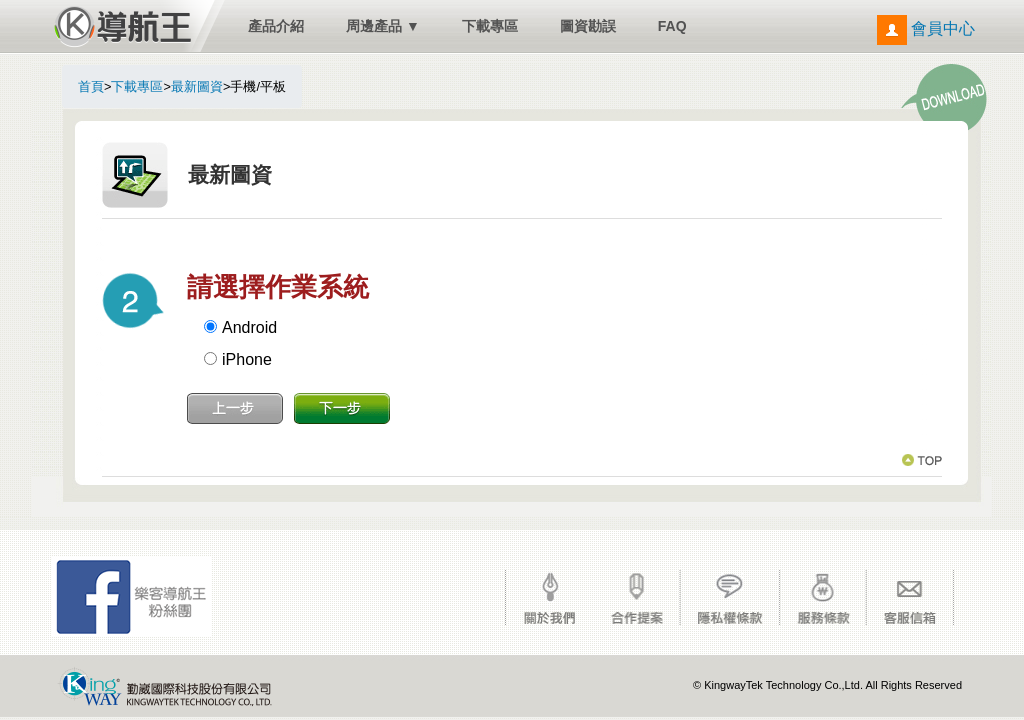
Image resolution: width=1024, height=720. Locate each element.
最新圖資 (197, 86)
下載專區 (490, 26)
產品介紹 (276, 26)
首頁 (91, 86)
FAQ (672, 26)
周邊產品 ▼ (383, 26)
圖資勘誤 (588, 26)
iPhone (247, 359)
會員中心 (926, 28)
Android (249, 327)
